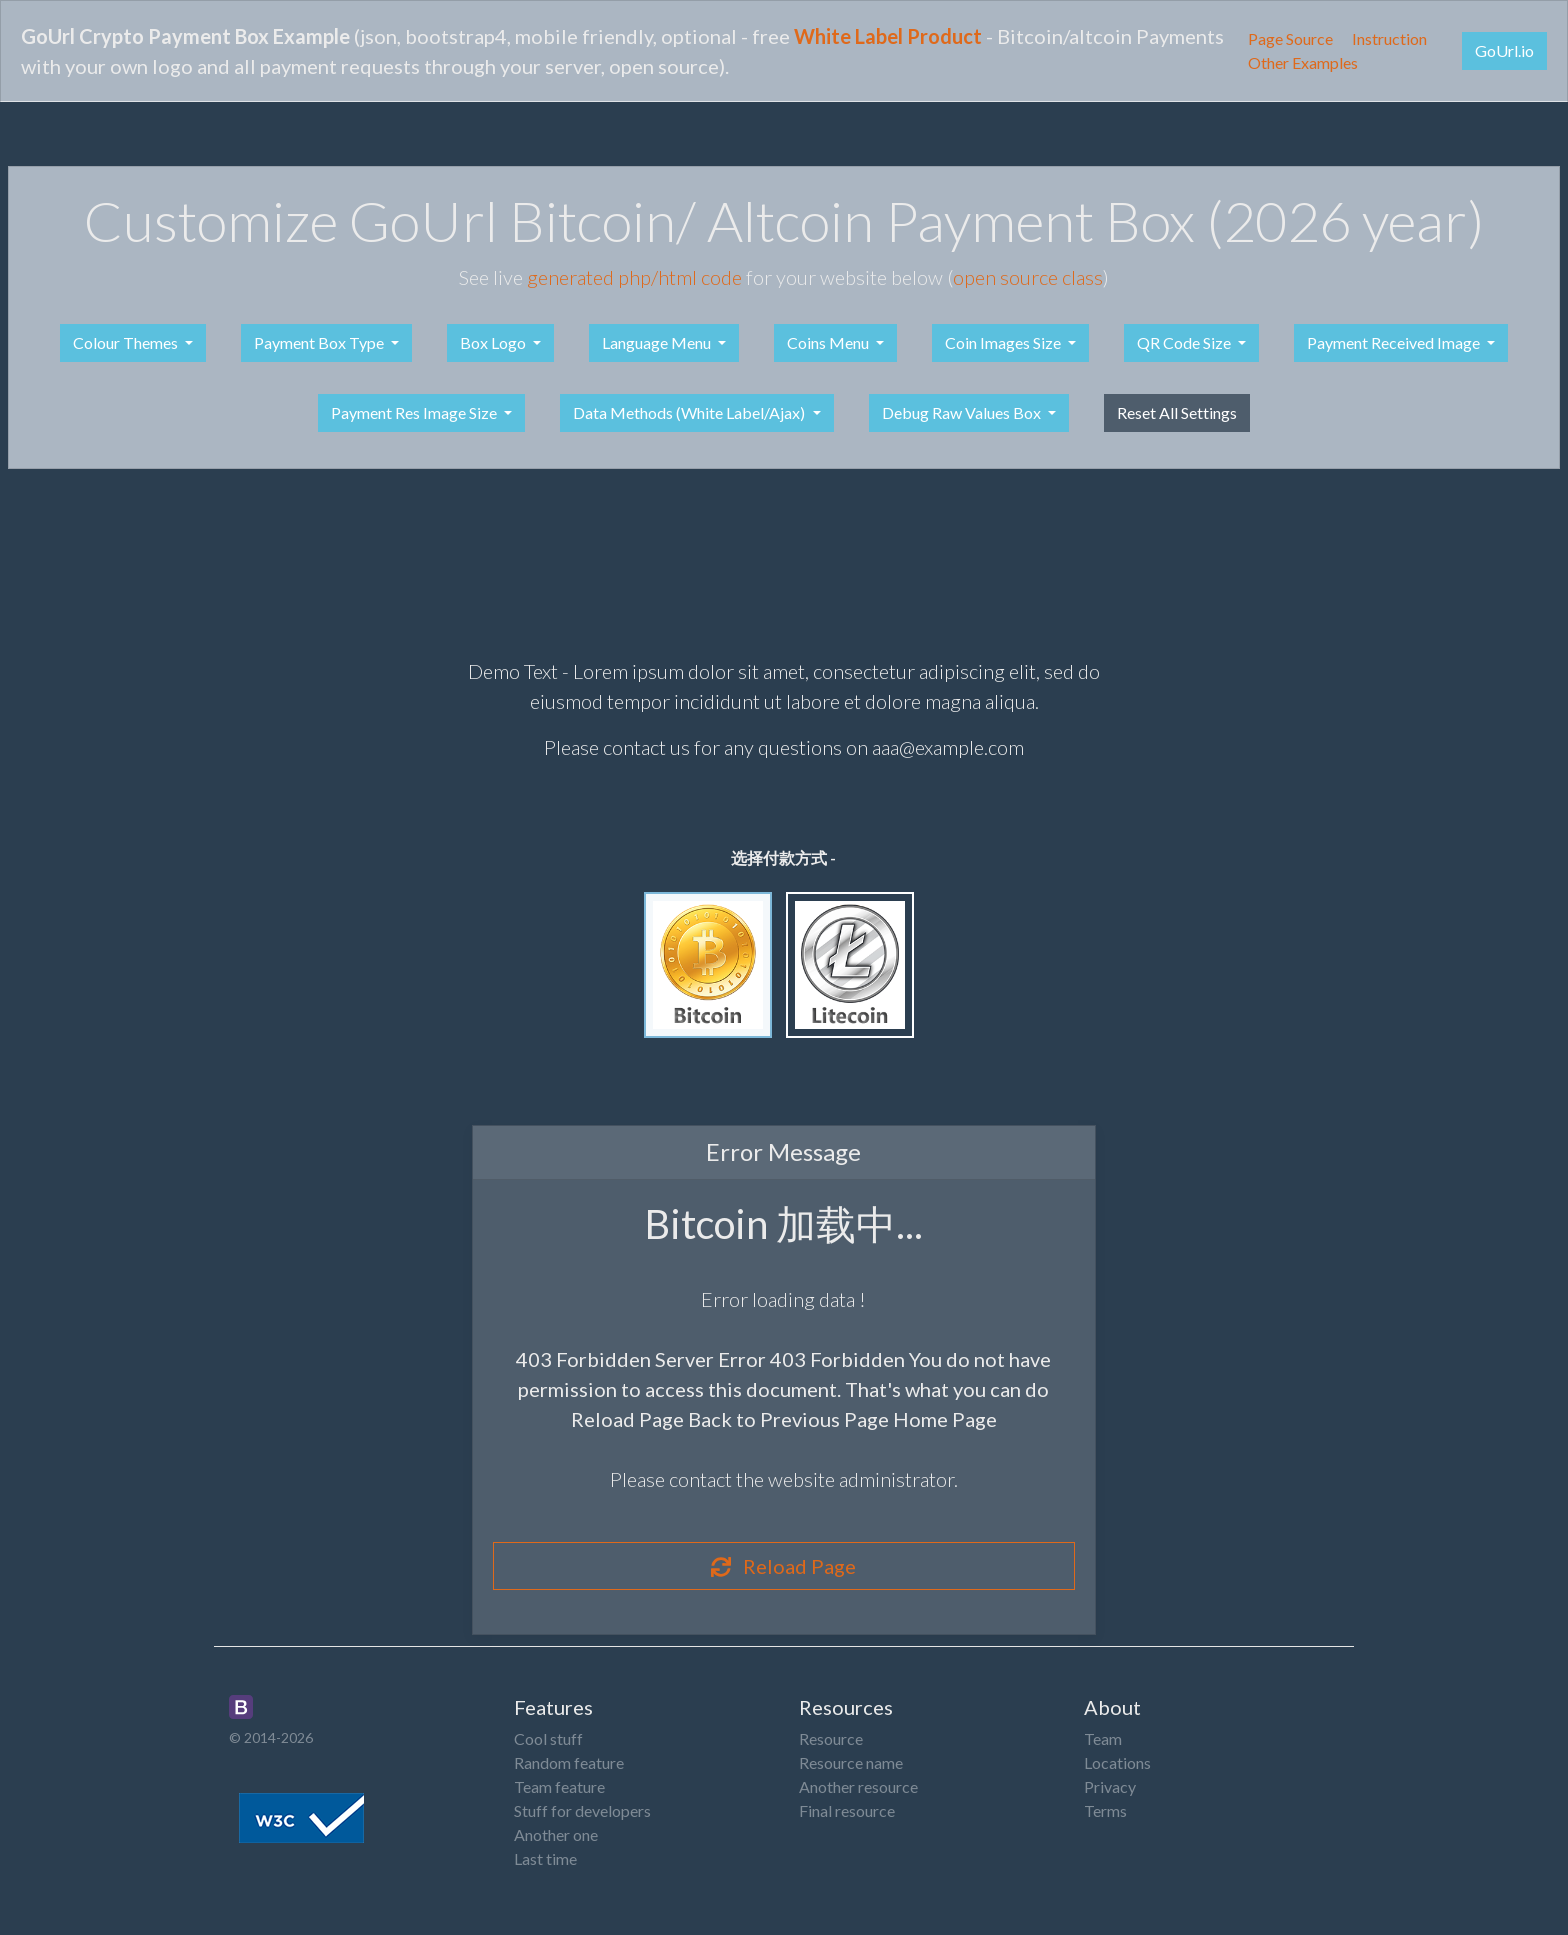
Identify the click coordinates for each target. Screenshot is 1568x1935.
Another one (556, 1834)
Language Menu (658, 342)
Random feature (569, 1762)
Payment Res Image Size (415, 412)
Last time (545, 1858)
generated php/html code (634, 277)
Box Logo (494, 342)
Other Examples (1303, 62)
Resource (831, 1738)
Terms (1105, 1810)
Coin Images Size (1004, 342)
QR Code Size (1185, 342)
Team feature (559, 1786)
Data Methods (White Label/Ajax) (690, 412)
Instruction (1389, 38)
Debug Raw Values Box (963, 412)
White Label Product (888, 36)
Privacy (1110, 1786)
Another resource (858, 1786)
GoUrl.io (1504, 50)
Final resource (847, 1810)
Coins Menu (829, 342)
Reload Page (783, 1566)
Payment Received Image (1395, 342)
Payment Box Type (320, 342)
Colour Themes (127, 342)
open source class (1028, 277)
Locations (1117, 1762)
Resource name (851, 1762)
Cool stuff (548, 1738)
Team (1103, 1738)
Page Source (1290, 38)
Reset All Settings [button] (1177, 412)
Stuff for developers (582, 1810)
